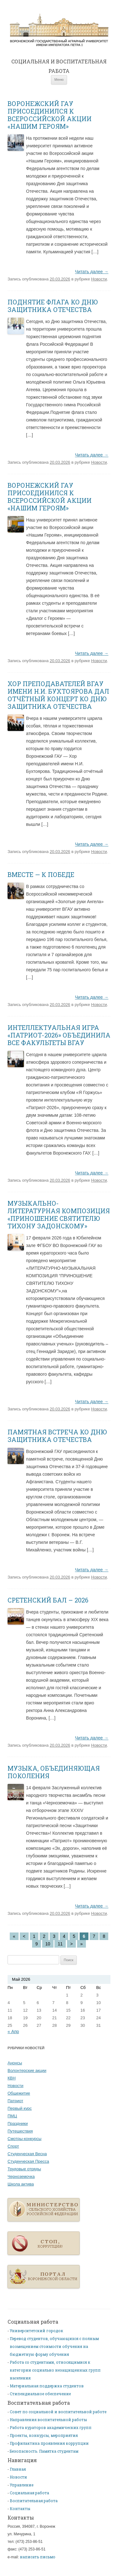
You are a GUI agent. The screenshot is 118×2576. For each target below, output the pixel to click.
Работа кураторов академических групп (51, 2427)
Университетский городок (36, 2330)
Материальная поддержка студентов (47, 2385)
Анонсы (15, 2063)
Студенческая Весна (27, 2153)
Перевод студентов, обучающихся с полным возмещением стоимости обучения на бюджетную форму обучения (54, 2346)
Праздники (18, 2123)
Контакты (20, 2508)
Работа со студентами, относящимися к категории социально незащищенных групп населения (55, 2370)
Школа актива (21, 2184)
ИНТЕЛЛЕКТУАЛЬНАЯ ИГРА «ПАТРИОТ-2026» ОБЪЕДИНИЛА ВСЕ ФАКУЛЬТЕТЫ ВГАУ (59, 1035)
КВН (12, 2078)
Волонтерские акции (27, 2070)
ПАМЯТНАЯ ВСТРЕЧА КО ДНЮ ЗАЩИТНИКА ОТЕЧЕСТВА (57, 1436)
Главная (59, 30)
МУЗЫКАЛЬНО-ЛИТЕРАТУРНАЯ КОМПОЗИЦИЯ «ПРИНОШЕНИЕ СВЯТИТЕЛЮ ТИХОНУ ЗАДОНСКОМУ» (59, 1214)
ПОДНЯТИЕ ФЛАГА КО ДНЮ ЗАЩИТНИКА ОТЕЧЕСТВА (53, 306)
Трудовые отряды (24, 2169)
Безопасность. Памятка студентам (44, 2451)
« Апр (13, 2031)
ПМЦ (12, 2116)
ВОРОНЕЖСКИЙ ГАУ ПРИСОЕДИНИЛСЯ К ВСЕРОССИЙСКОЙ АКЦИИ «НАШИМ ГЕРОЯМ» (50, 114)
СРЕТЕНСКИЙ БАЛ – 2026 (48, 1600)
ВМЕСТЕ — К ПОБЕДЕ (41, 874)
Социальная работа (29, 2492)
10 (47, 1943)
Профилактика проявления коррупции (49, 2443)
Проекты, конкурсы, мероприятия (44, 2435)
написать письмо (37, 2556)
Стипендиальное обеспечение (40, 2393)
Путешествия (20, 2131)
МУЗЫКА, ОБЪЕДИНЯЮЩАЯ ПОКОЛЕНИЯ (54, 1772)
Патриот (15, 2100)
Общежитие (19, 2093)
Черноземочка (21, 2176)
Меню (59, 79)
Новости (99, 279)
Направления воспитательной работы (48, 2419)
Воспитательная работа (34, 2500)
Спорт (13, 2146)
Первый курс (20, 2108)
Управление (21, 2484)
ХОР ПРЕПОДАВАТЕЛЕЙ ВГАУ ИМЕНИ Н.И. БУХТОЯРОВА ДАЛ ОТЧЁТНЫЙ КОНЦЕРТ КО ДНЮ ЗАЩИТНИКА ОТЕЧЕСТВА (58, 694)
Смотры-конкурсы (25, 2138)
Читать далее (91, 271)
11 (60, 1943)
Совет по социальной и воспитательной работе (58, 2411)
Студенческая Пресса (28, 2161)
